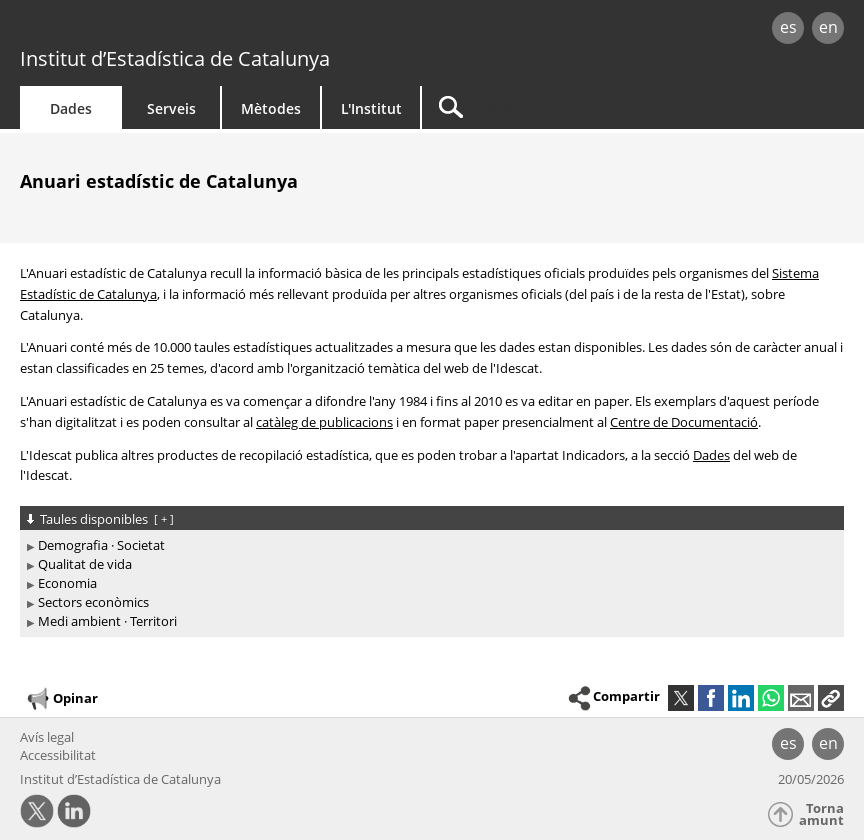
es (788, 27)
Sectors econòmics (93, 602)
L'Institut (371, 108)
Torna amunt (821, 814)
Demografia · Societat (101, 545)
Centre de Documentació (684, 422)
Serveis (171, 108)
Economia (67, 583)
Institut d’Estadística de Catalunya (175, 58)
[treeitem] (428, 545)
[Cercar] (547, 107)
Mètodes (271, 108)
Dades (71, 108)
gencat (185, 29)
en (828, 27)
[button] (831, 698)
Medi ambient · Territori (107, 621)
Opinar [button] (61, 699)
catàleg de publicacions (324, 422)
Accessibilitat (58, 755)
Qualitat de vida (85, 564)
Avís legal (47, 737)
